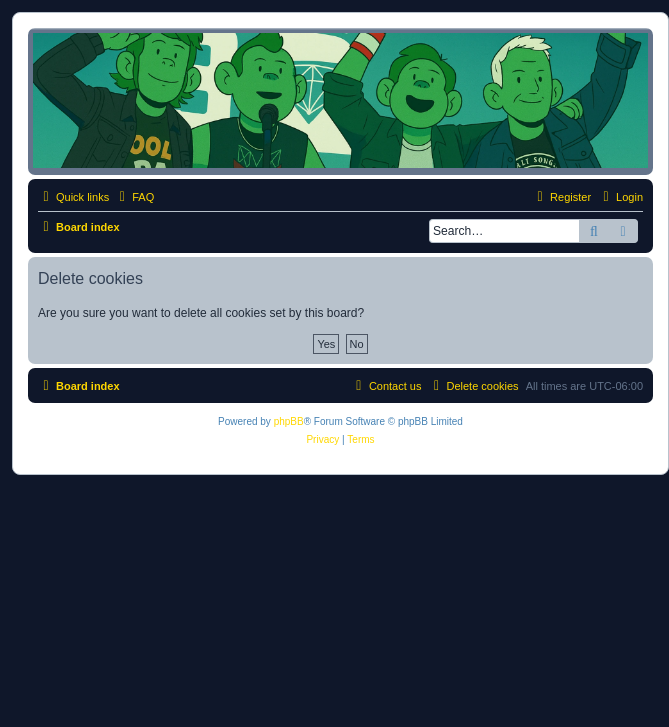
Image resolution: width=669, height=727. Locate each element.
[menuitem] (134, 197)
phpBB (289, 421)
